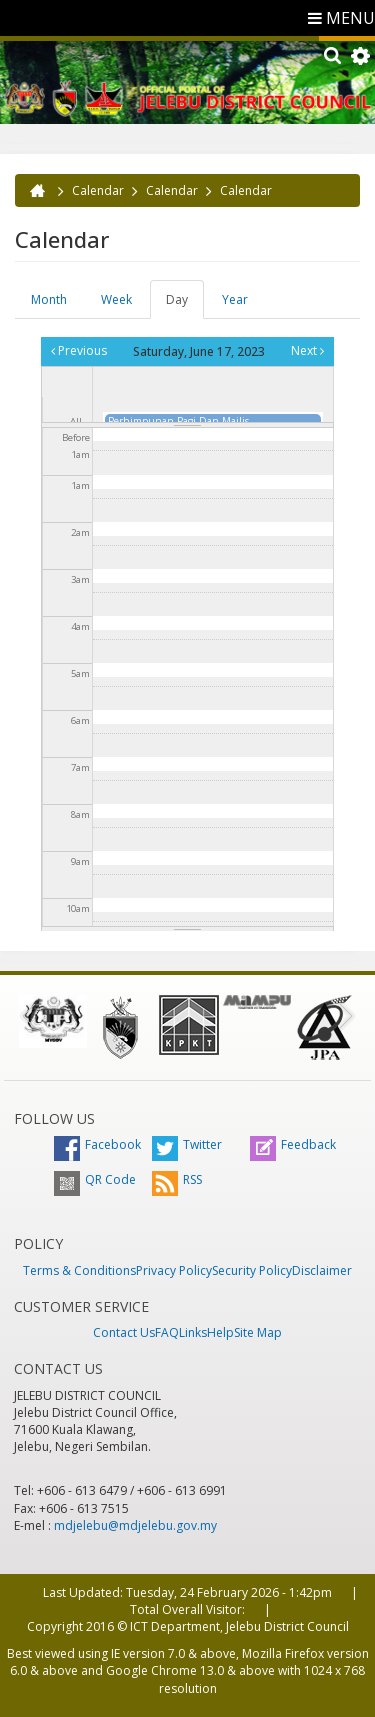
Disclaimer (322, 1270)
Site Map (258, 1332)
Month (49, 299)
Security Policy (252, 1270)
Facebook (97, 1144)
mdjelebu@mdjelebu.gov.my (135, 1525)
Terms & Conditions (79, 1270)
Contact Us (124, 1332)
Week (116, 299)
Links (193, 1332)
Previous (79, 350)
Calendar (98, 190)
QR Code (95, 1179)
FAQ (167, 1332)
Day (185, 305)
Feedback (293, 1144)
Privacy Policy (174, 1270)
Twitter (187, 1144)
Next (307, 350)
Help (220, 1332)
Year (235, 299)
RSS (177, 1179)
